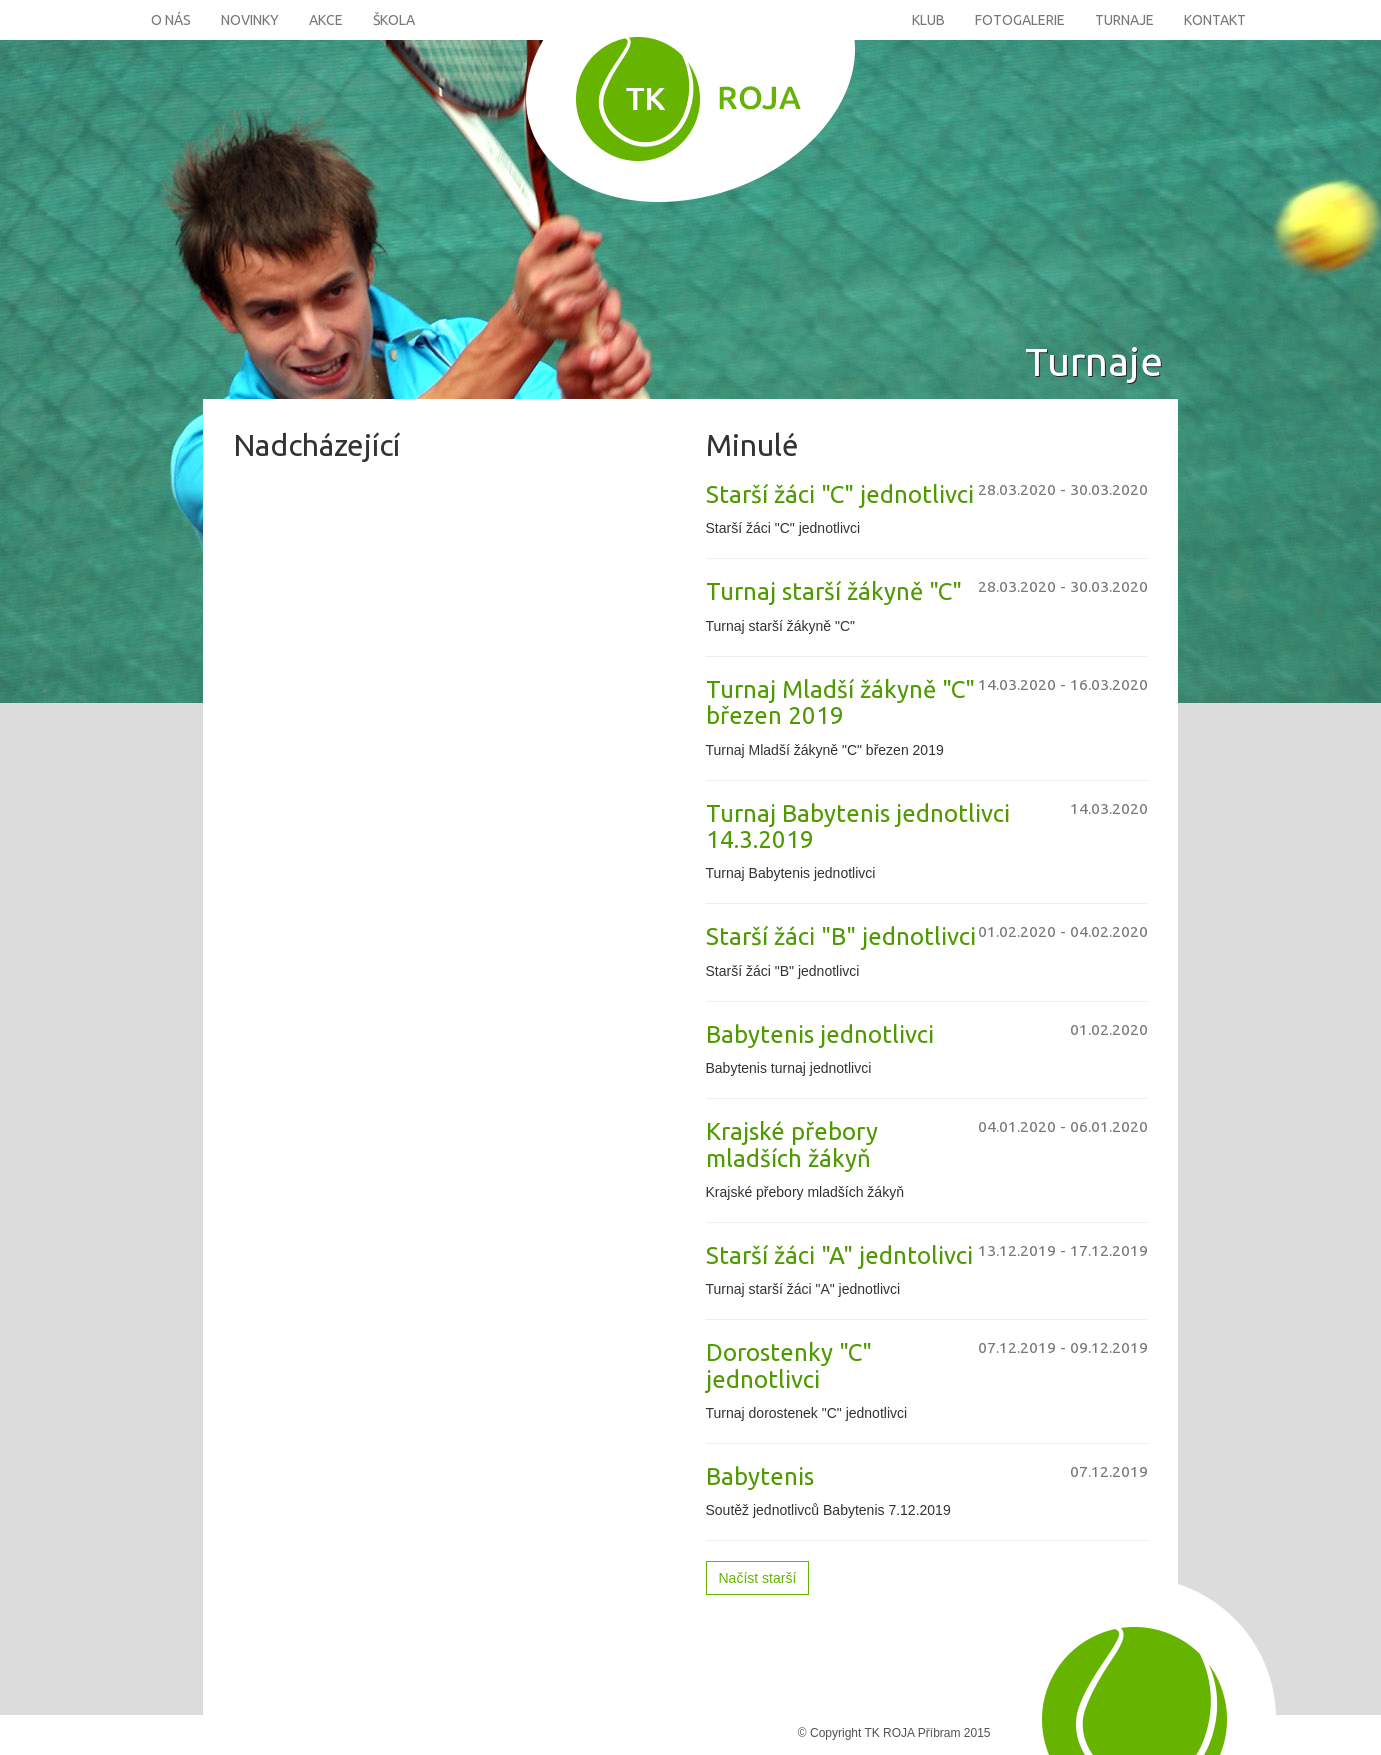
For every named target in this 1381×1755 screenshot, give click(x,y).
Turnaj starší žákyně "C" (834, 591)
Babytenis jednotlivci (820, 1034)
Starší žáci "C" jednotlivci (840, 494)
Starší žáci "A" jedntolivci (839, 1255)
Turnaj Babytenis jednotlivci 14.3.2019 (858, 826)
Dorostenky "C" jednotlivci (789, 1365)
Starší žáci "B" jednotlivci (841, 936)
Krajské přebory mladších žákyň (792, 1144)
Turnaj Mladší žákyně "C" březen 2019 (840, 702)
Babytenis (760, 1476)
